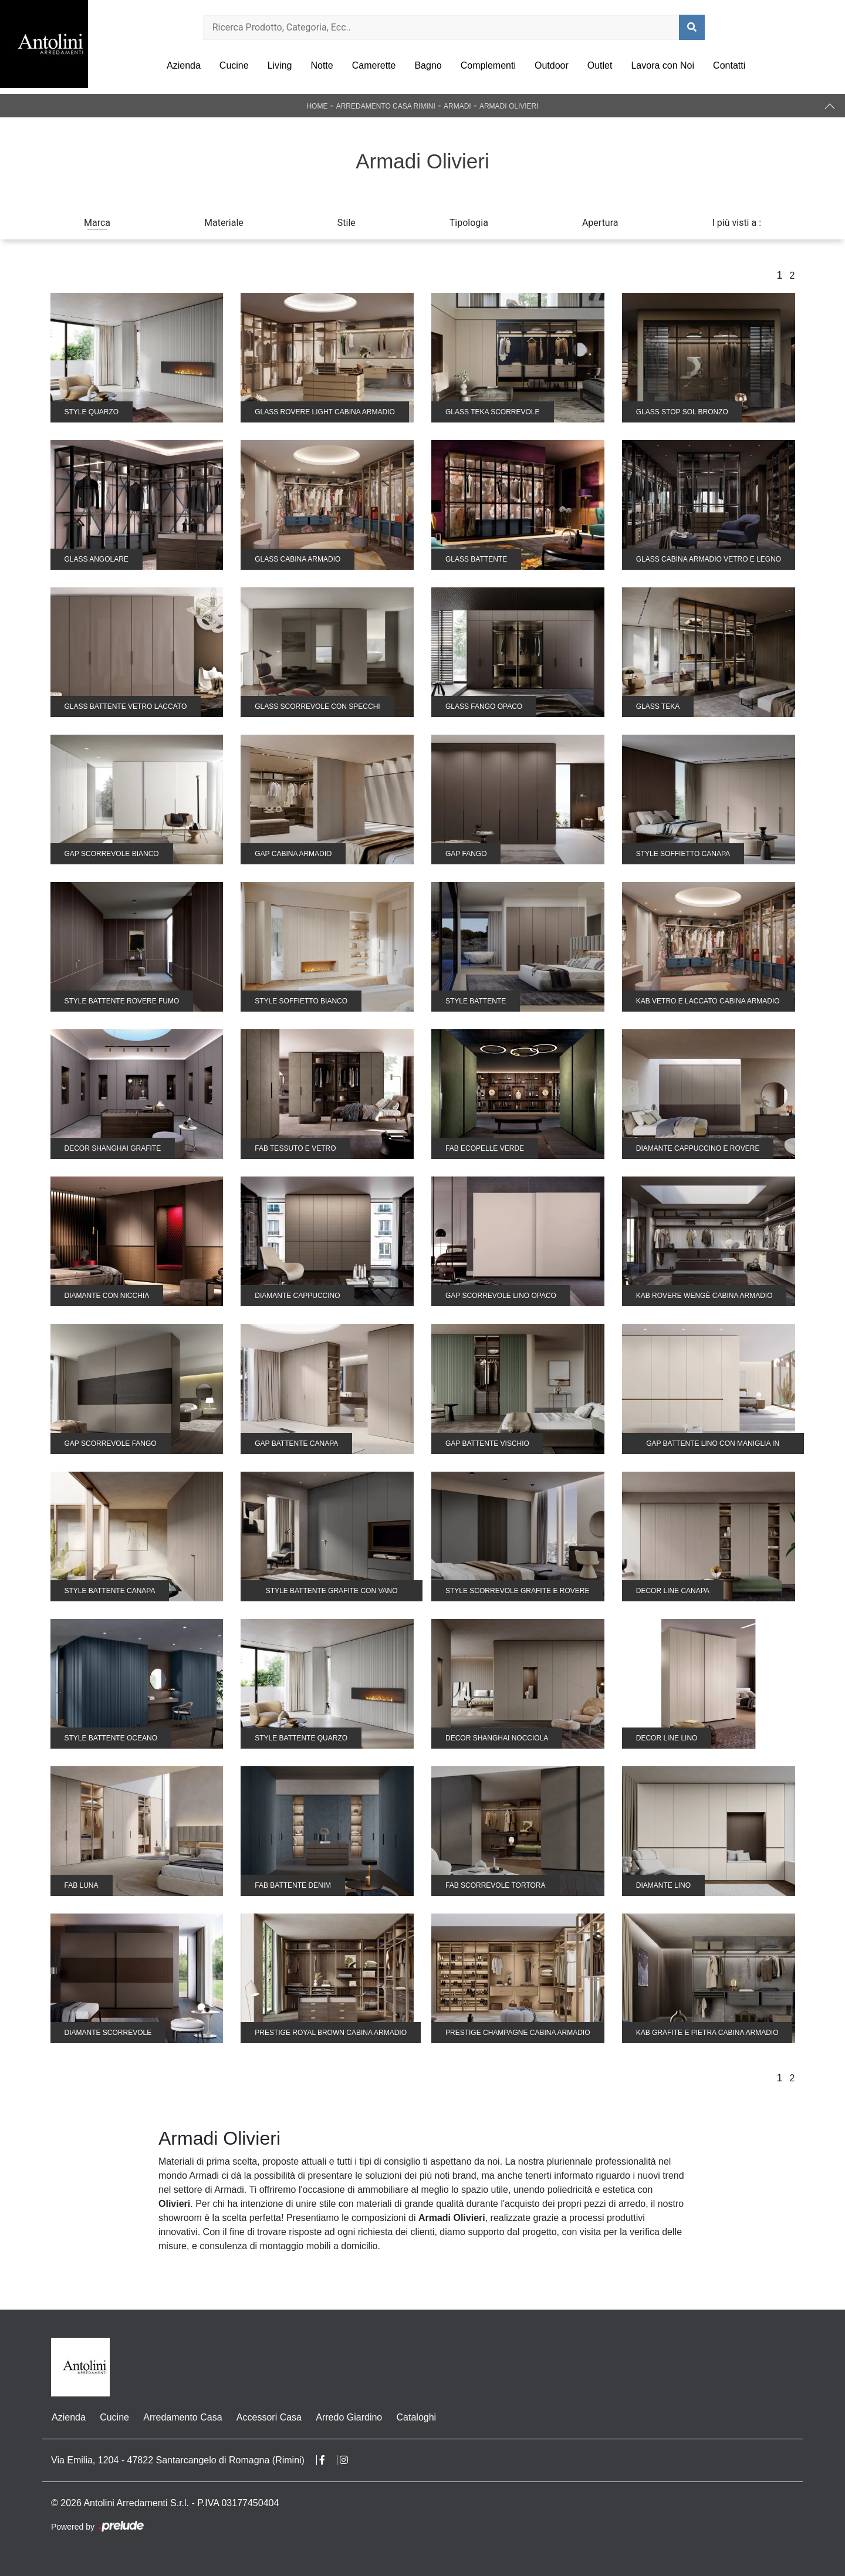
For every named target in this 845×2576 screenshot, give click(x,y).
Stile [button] (346, 222)
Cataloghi (415, 2417)
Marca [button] (97, 222)
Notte (321, 65)
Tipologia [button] (468, 222)
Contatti (729, 65)
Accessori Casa (267, 2417)
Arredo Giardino (348, 2417)
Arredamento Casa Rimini (385, 106)
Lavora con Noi (662, 65)
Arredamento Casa (182, 2417)
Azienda (184, 65)
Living (280, 65)
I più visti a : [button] (737, 222)
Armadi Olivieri (509, 106)
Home (316, 106)
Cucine (234, 65)
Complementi (488, 65)
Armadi (457, 106)
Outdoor (552, 65)
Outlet (600, 65)
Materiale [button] (224, 222)
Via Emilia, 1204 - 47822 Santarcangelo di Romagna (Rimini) (178, 2460)
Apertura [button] (600, 222)
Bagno (427, 65)
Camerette (374, 65)
